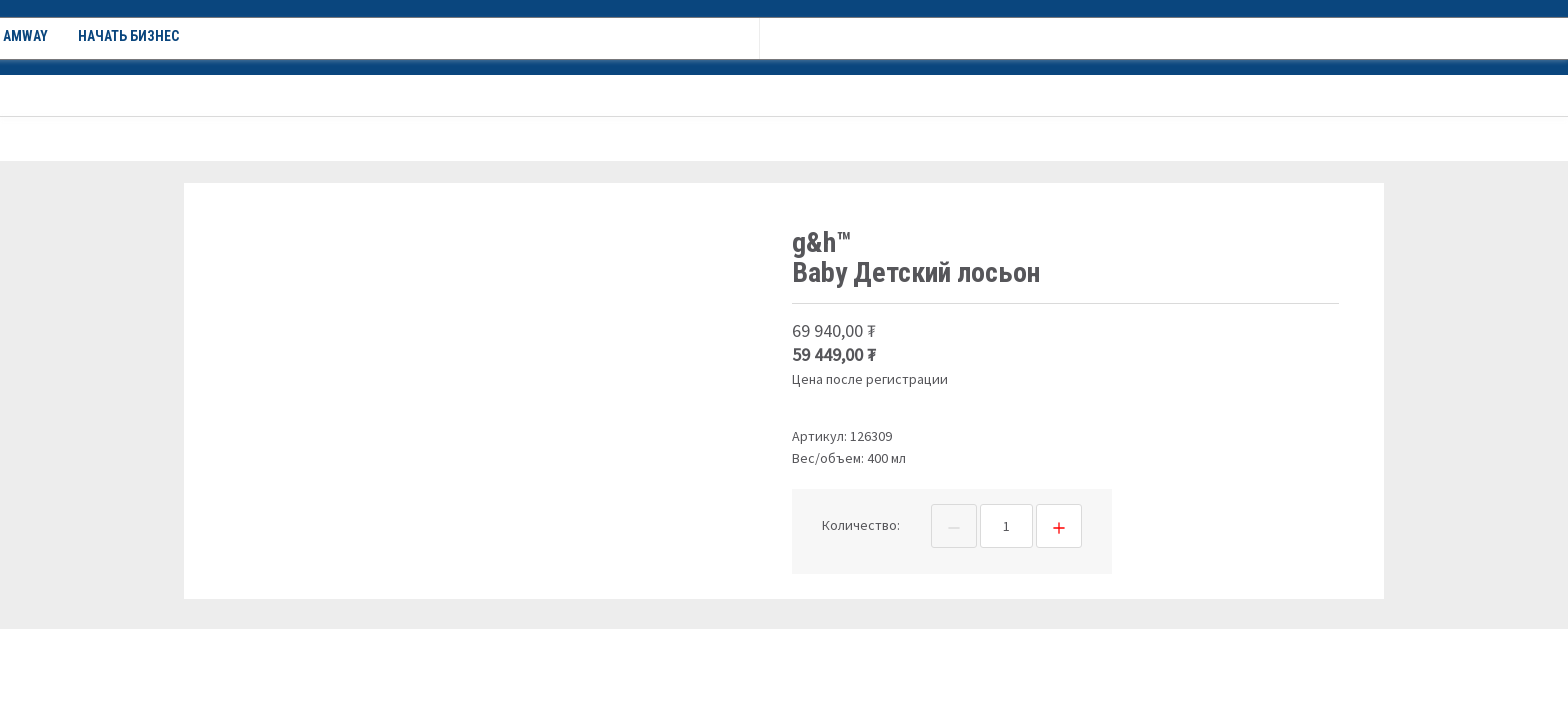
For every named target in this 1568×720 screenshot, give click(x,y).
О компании (462, 95)
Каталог (271, 95)
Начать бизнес (722, 95)
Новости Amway (588, 95)
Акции (368, 95)
